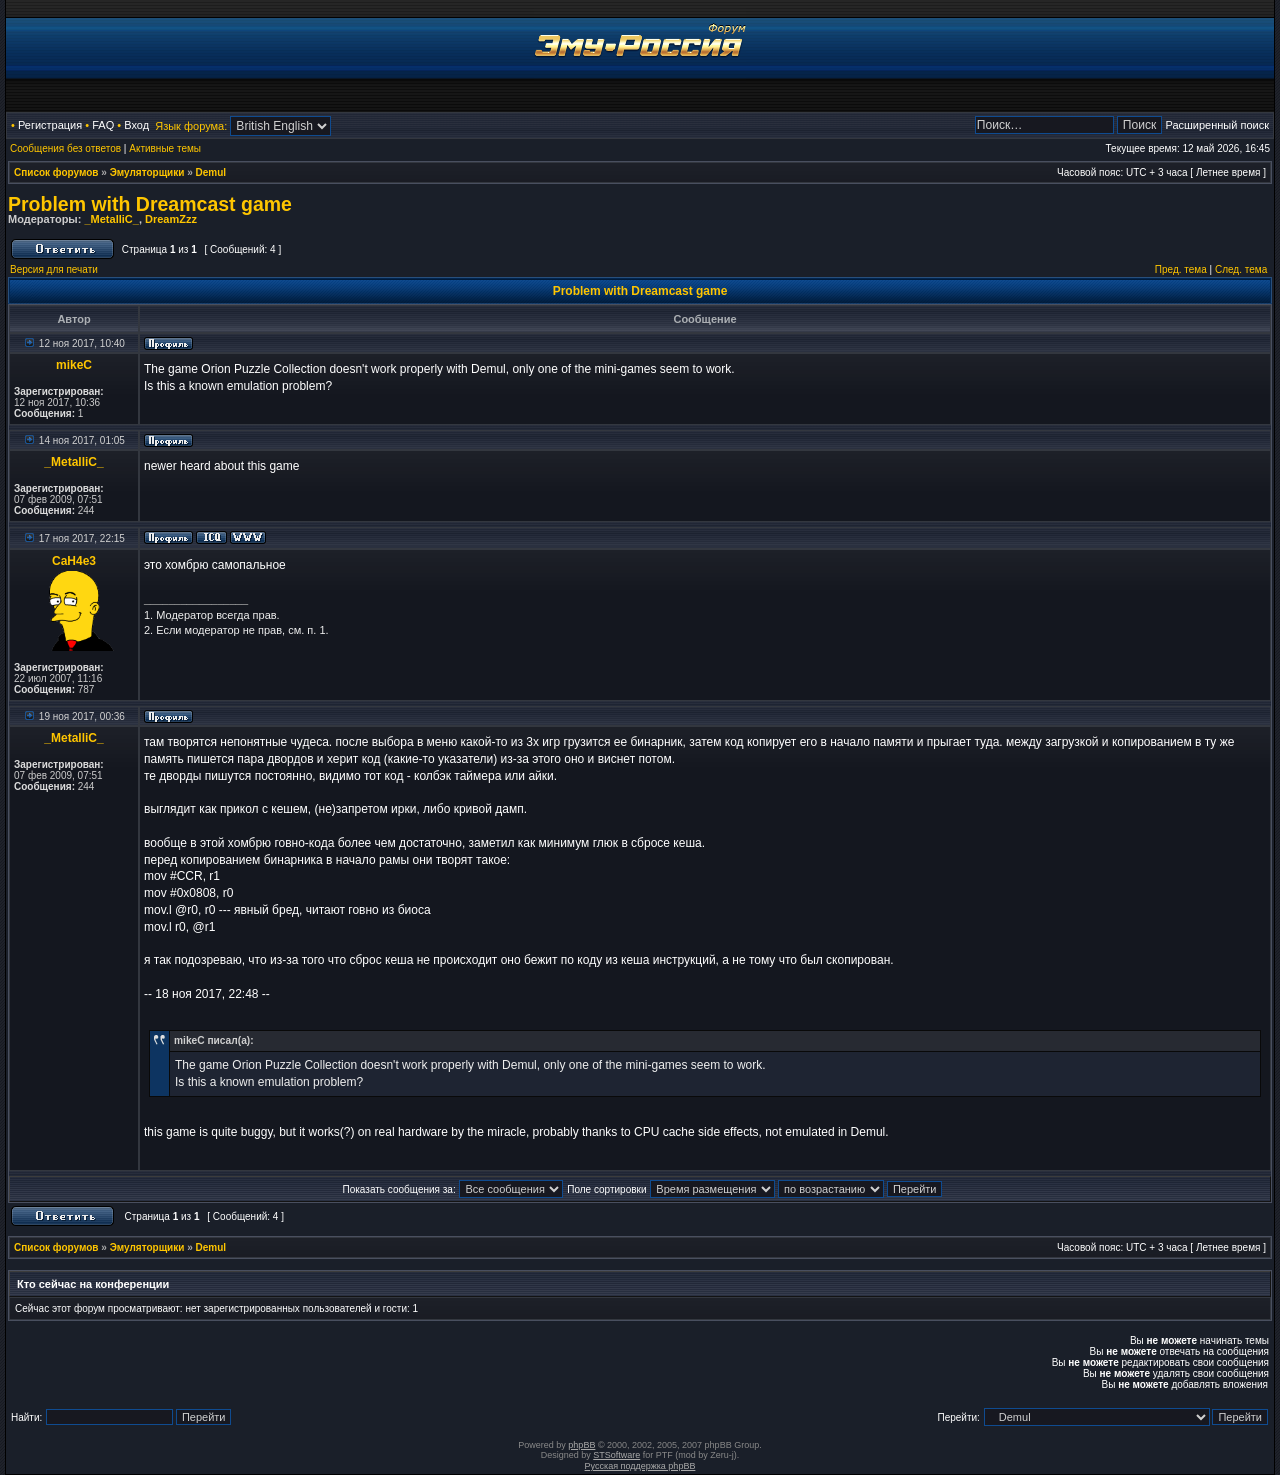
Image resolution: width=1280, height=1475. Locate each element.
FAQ (103, 125)
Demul (211, 172)
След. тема (1241, 269)
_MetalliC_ (111, 219)
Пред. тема (1181, 269)
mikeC (74, 365)
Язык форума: (191, 126)
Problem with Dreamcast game (150, 204)
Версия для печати (54, 269)
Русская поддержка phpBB (640, 1466)
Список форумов (56, 172)
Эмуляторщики (147, 172)
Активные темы (165, 148)
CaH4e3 (74, 561)
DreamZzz (171, 219)
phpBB (581, 1445)
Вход (136, 125)
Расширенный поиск (1217, 125)
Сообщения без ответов (65, 148)
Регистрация (50, 125)
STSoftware (616, 1455)
